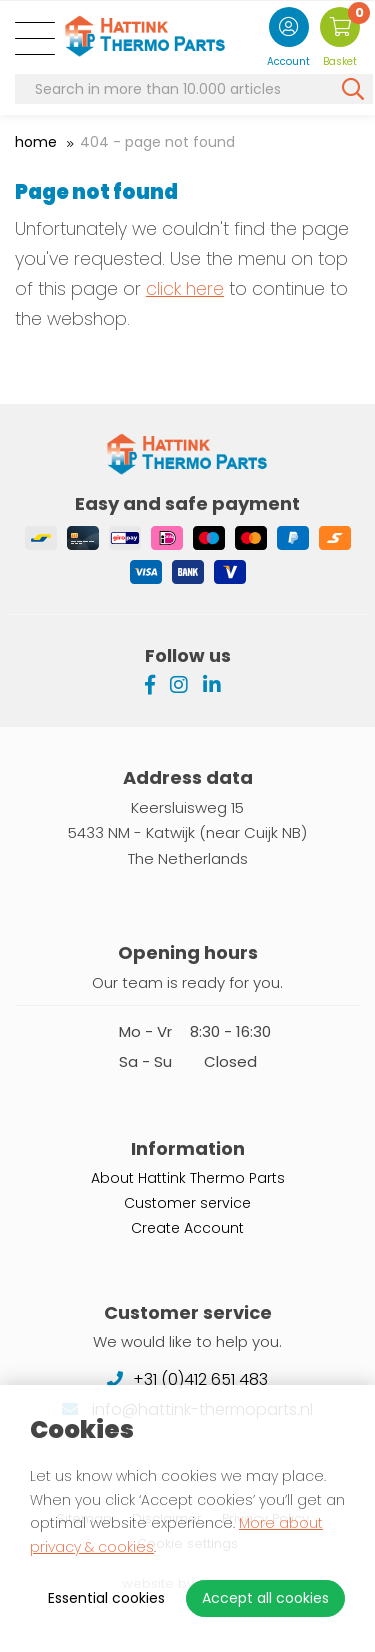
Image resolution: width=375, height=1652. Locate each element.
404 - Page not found (157, 142)
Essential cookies (106, 1598)
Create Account (187, 1228)
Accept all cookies (265, 1598)
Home (36, 142)
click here (185, 289)
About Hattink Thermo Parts (188, 1178)
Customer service (187, 1203)
